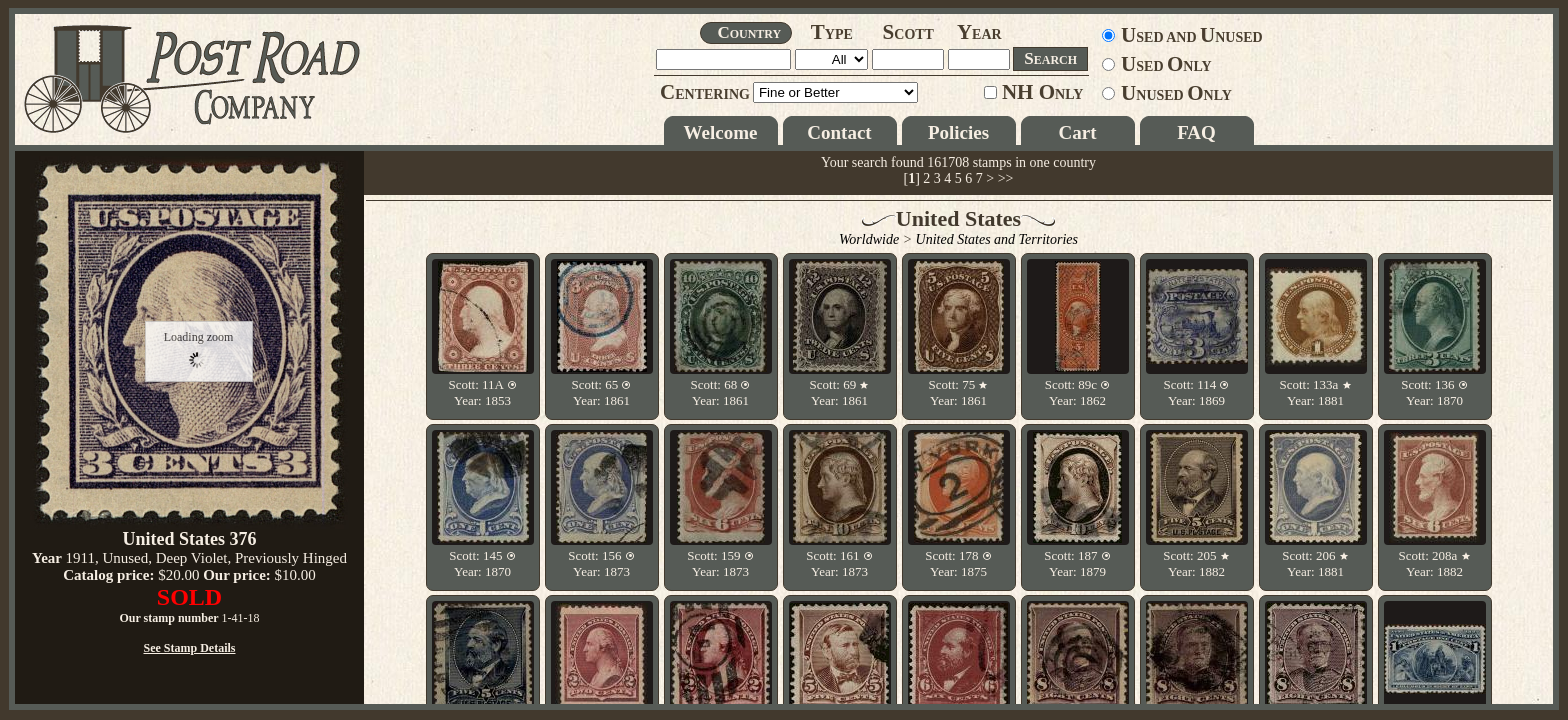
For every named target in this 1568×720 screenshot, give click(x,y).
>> (1006, 178)
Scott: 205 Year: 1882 (1196, 563)
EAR (979, 34)
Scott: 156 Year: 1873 (601, 563)
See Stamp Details (190, 648)
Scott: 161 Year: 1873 (839, 563)
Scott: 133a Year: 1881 (1315, 392)
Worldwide (869, 239)
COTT (908, 34)
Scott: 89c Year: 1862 (1078, 392)
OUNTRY (749, 32)
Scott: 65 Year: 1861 (602, 392)
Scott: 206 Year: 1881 (1315, 563)
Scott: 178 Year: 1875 (958, 563)
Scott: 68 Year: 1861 (721, 392)
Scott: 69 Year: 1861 (840, 392)
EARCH (1050, 58)
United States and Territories (997, 239)
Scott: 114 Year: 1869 (1197, 392)
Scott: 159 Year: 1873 (720, 563)
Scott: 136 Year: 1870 (1434, 392)
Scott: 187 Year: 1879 (1077, 563)
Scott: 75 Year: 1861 (959, 392)
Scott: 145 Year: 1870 (482, 563)
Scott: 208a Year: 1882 (1434, 563)
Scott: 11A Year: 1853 (482, 392)
